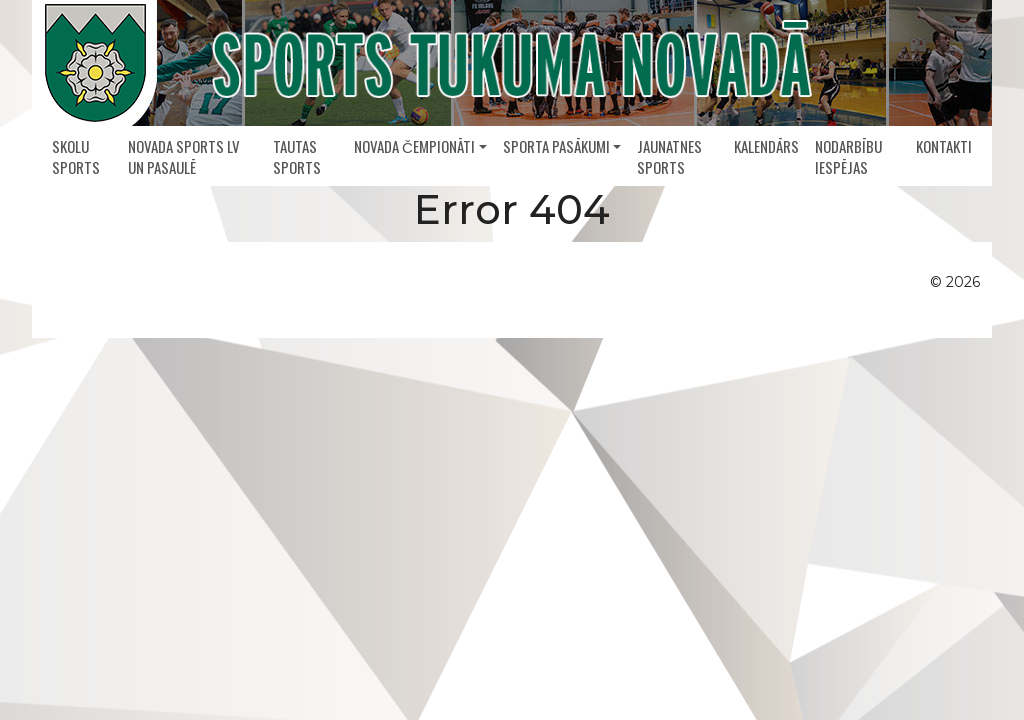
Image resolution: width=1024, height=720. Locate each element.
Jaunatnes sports (669, 156)
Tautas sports (297, 156)
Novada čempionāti (414, 146)
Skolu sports (76, 156)
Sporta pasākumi (556, 146)
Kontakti (944, 146)
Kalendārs (766, 146)
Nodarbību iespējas (848, 156)
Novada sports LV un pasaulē (184, 156)
